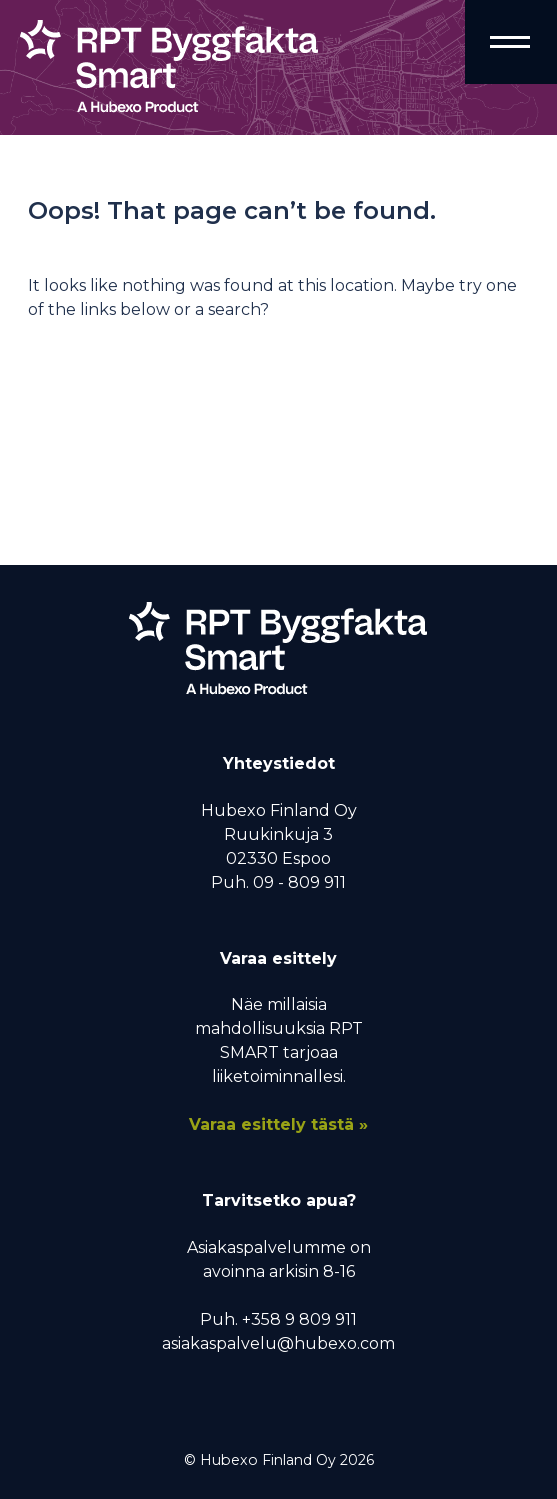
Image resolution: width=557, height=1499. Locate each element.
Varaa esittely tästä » (278, 1124)
